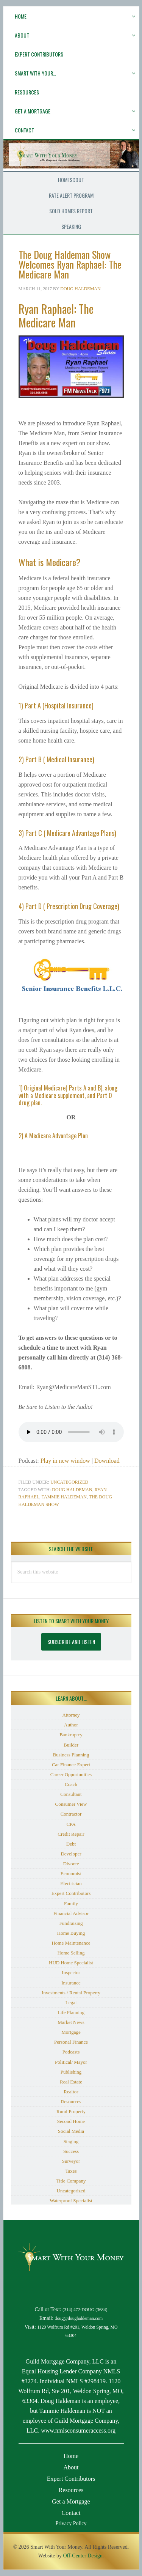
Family (71, 1903)
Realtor (71, 2091)
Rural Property (71, 2111)
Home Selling (71, 1953)
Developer (71, 1854)
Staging (71, 2141)
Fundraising (71, 1923)
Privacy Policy (70, 2523)
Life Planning (71, 2012)
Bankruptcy (71, 1734)
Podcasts (71, 2052)
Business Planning (71, 1755)
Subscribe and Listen (71, 1642)
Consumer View (71, 1804)
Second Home (71, 2121)
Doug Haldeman (72, 1489)
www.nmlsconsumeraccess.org (78, 2430)
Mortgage (71, 2032)
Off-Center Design (82, 2556)
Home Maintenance (70, 1943)
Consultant (70, 1794)
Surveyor (71, 2161)
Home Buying (71, 1933)
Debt (71, 1844)
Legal (71, 2002)
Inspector (71, 1972)
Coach (71, 1784)
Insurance (71, 1983)
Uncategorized (69, 1482)
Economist (71, 1873)
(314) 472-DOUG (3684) (84, 2309)
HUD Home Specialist (71, 1962)
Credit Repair (71, 1834)
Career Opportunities (71, 1774)
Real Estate (71, 2082)
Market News (71, 2022)
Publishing (71, 2072)
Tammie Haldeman (64, 1497)
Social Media (71, 2131)
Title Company (71, 2181)
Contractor (71, 1814)
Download (107, 1460)
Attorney (71, 1715)
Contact (71, 2513)
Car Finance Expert (71, 1764)
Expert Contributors (71, 1893)
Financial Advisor (71, 1913)
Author (71, 1725)
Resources (71, 2101)
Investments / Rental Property (71, 1992)
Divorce (71, 1863)
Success (71, 2151)
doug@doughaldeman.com (79, 2318)
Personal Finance (71, 2042)
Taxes (70, 2171)
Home (71, 2456)
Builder (71, 1745)
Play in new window (65, 1460)
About (71, 2467)
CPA (70, 1824)
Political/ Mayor (71, 2062)
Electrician (70, 1883)
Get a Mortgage (71, 2501)
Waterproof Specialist (71, 2200)
